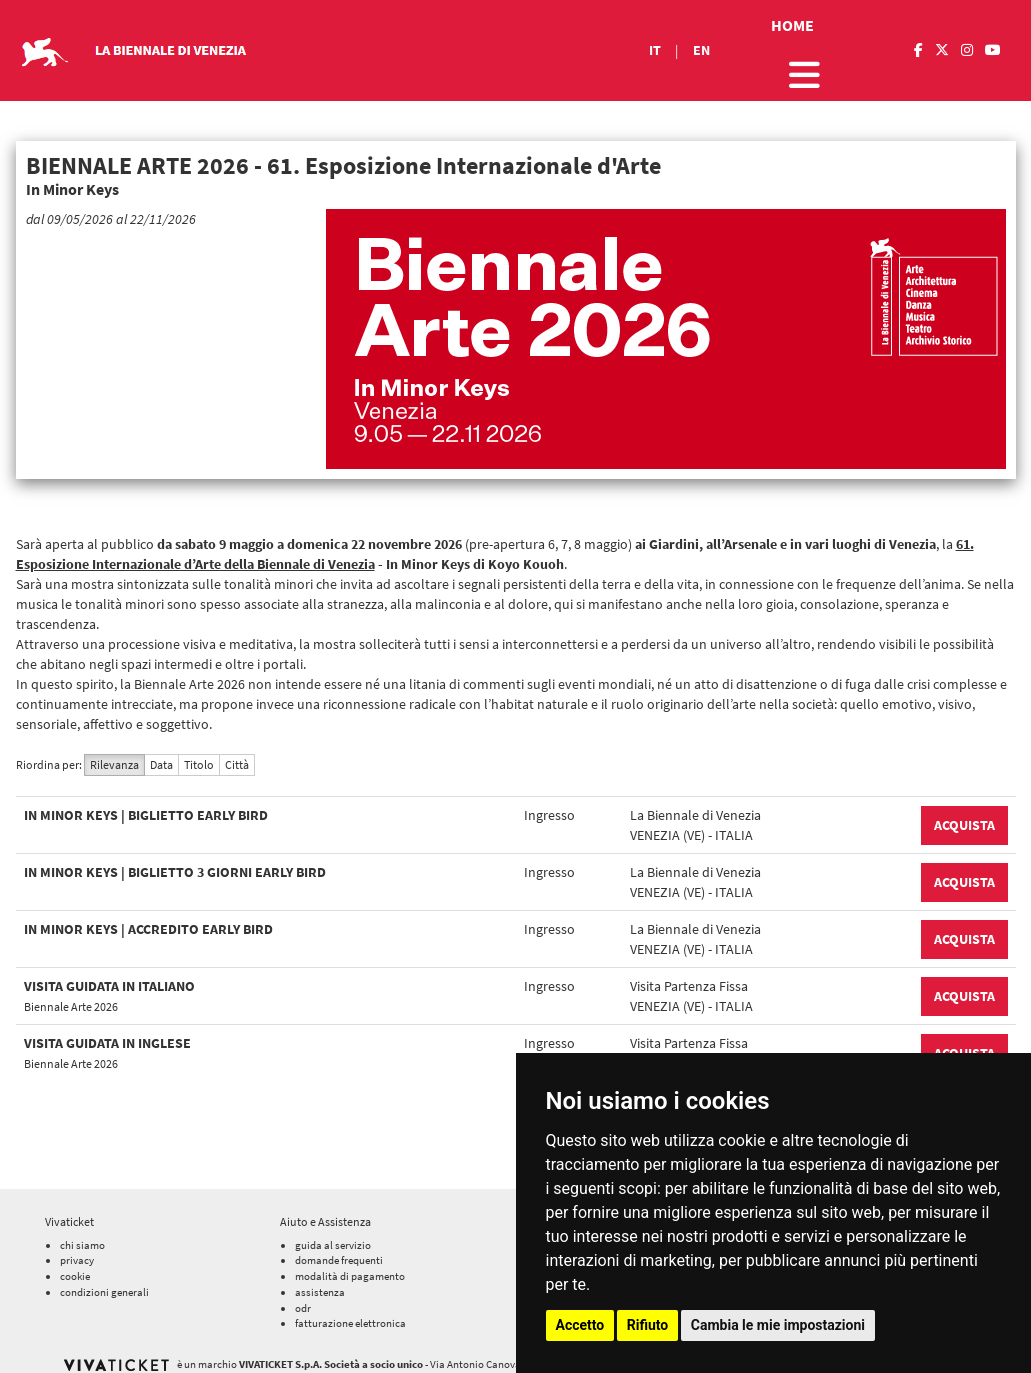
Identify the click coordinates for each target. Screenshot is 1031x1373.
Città (237, 764)
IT (655, 50)
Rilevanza (114, 764)
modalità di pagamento (350, 1263)
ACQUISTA (964, 825)
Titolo (199, 764)
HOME (792, 25)
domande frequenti (339, 1247)
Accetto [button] (580, 1325)
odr (303, 1294)
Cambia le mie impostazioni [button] (778, 1325)
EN (701, 50)
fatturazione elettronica (350, 1310)
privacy (77, 1247)
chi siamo (82, 1231)
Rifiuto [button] (648, 1325)
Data (161, 764)
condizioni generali (104, 1278)
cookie (75, 1263)
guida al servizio (333, 1231)
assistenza (320, 1278)
